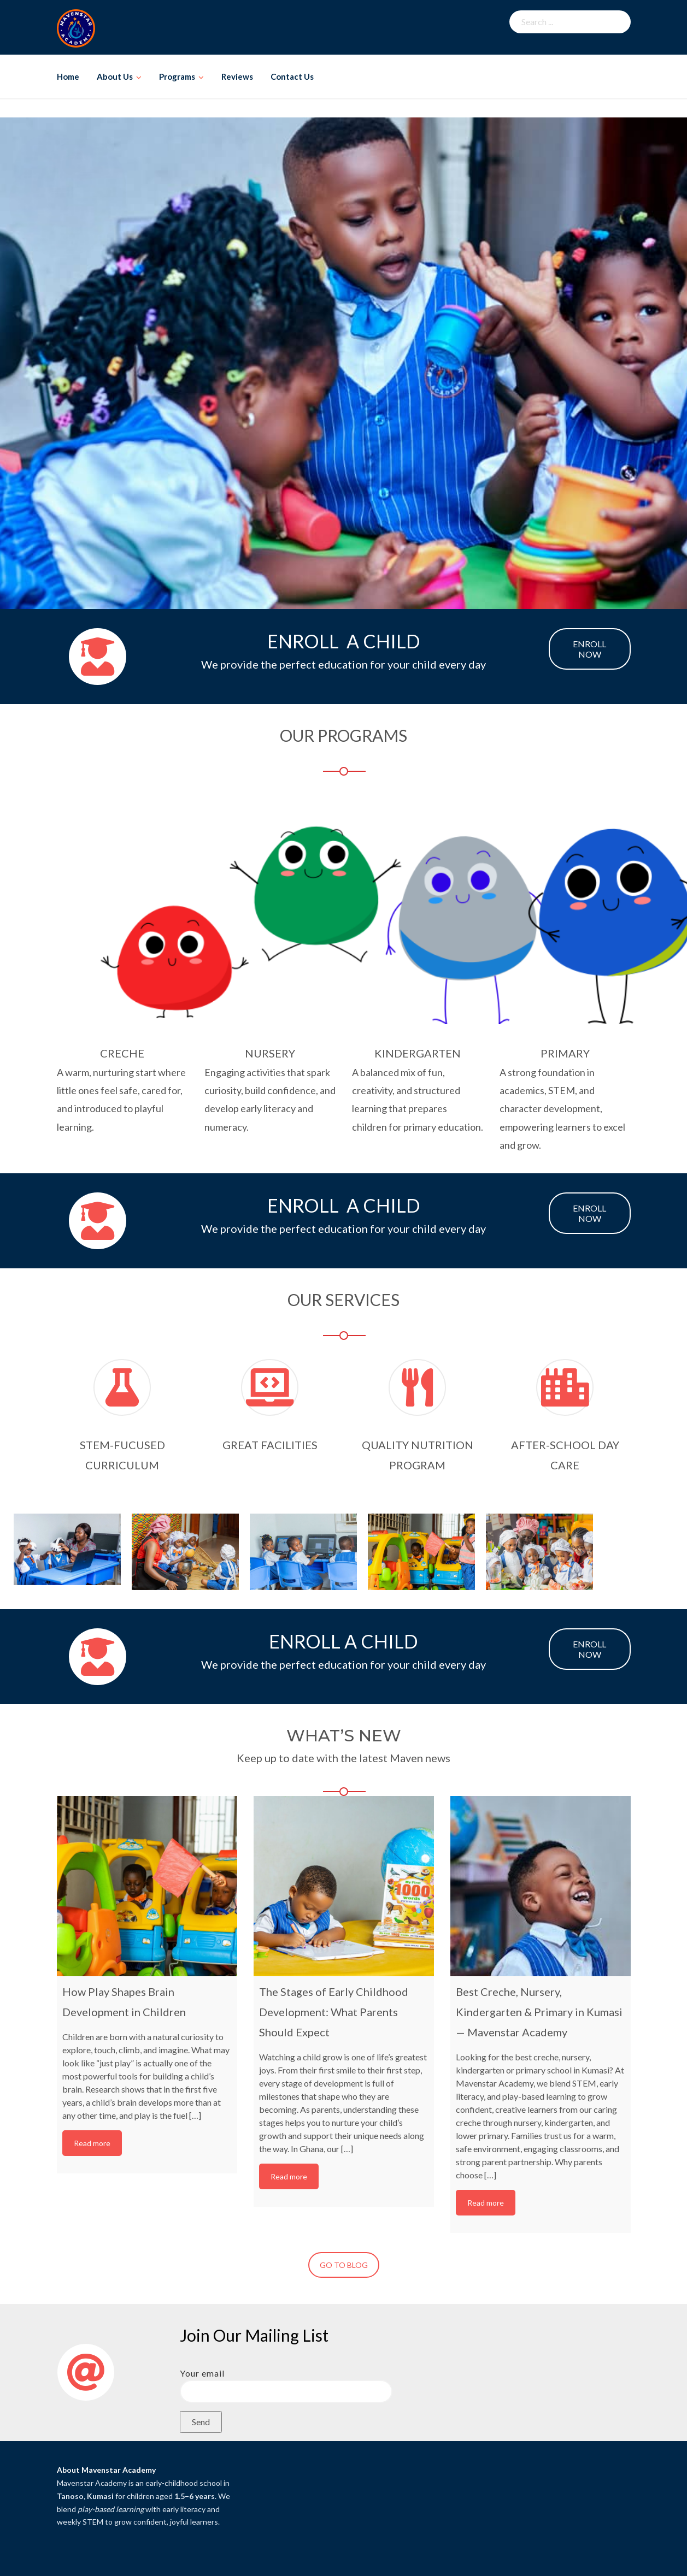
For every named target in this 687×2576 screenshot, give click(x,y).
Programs (177, 76)
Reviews (237, 76)
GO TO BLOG (344, 2265)
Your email (286, 2382)
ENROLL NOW (589, 649)
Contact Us (292, 76)
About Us (115, 76)
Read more (92, 2143)
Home (68, 76)
